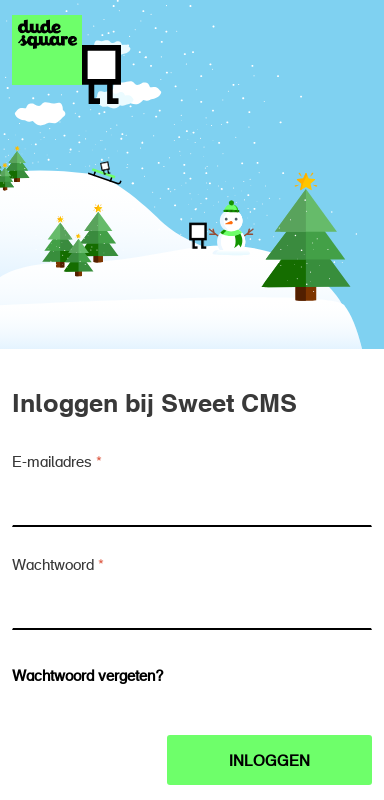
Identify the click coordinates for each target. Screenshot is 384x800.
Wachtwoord (53, 566)
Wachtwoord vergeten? (88, 677)
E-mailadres (52, 463)
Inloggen (269, 762)
